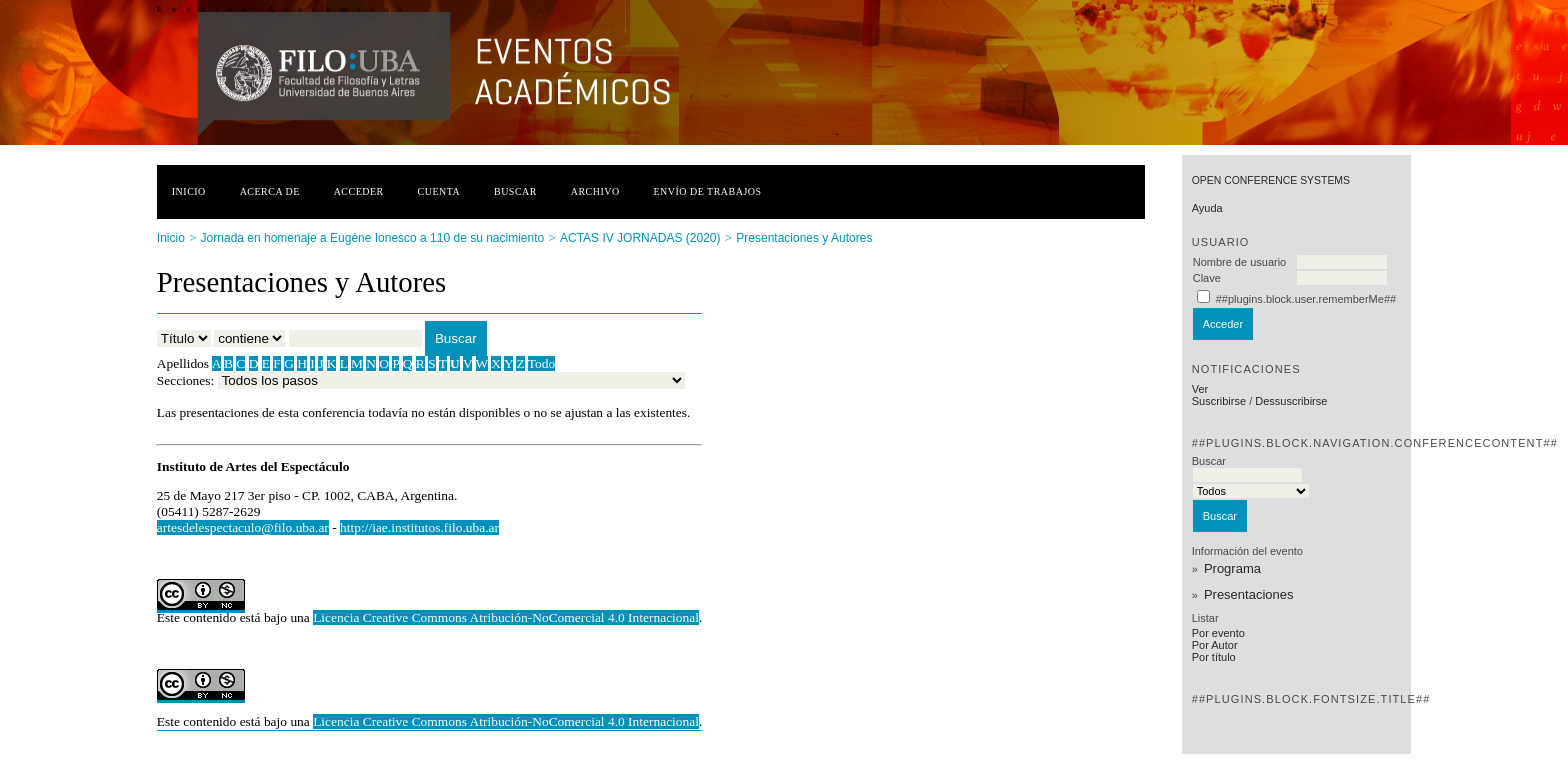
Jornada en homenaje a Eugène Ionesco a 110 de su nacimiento (373, 238)
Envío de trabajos (708, 191)
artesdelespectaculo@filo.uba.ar (243, 527)
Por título (1214, 657)
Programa (1232, 568)
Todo (541, 363)
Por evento (1218, 633)
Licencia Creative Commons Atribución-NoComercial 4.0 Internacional (506, 617)
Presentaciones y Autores (804, 238)
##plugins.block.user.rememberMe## (1306, 299)
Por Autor (1215, 645)
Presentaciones (1249, 594)
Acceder (359, 191)
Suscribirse (1219, 401)
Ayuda (1207, 208)
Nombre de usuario (1240, 262)
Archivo (595, 191)
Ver (1200, 389)
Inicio (189, 191)
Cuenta (439, 191)
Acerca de (270, 191)
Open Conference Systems (1271, 180)
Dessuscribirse (1291, 401)
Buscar (515, 191)
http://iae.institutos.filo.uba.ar (419, 527)
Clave (1207, 278)
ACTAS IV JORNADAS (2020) (640, 238)
